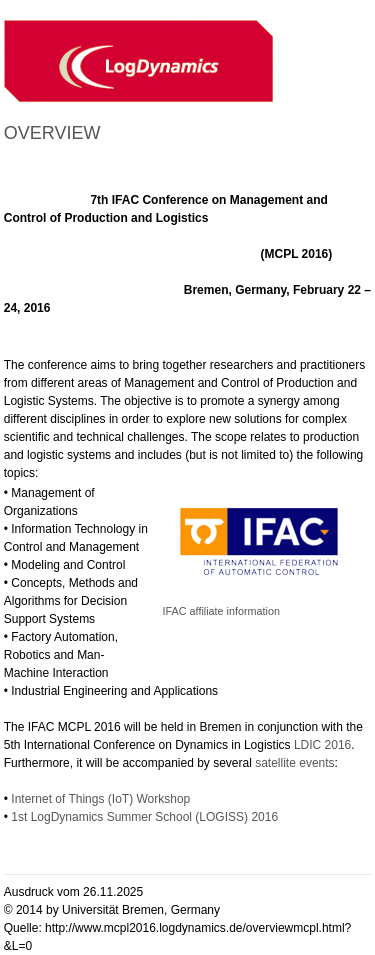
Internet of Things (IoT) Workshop (100, 799)
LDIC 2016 (322, 745)
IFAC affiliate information (221, 611)
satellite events (294, 763)
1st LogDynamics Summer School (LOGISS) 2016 (144, 817)
